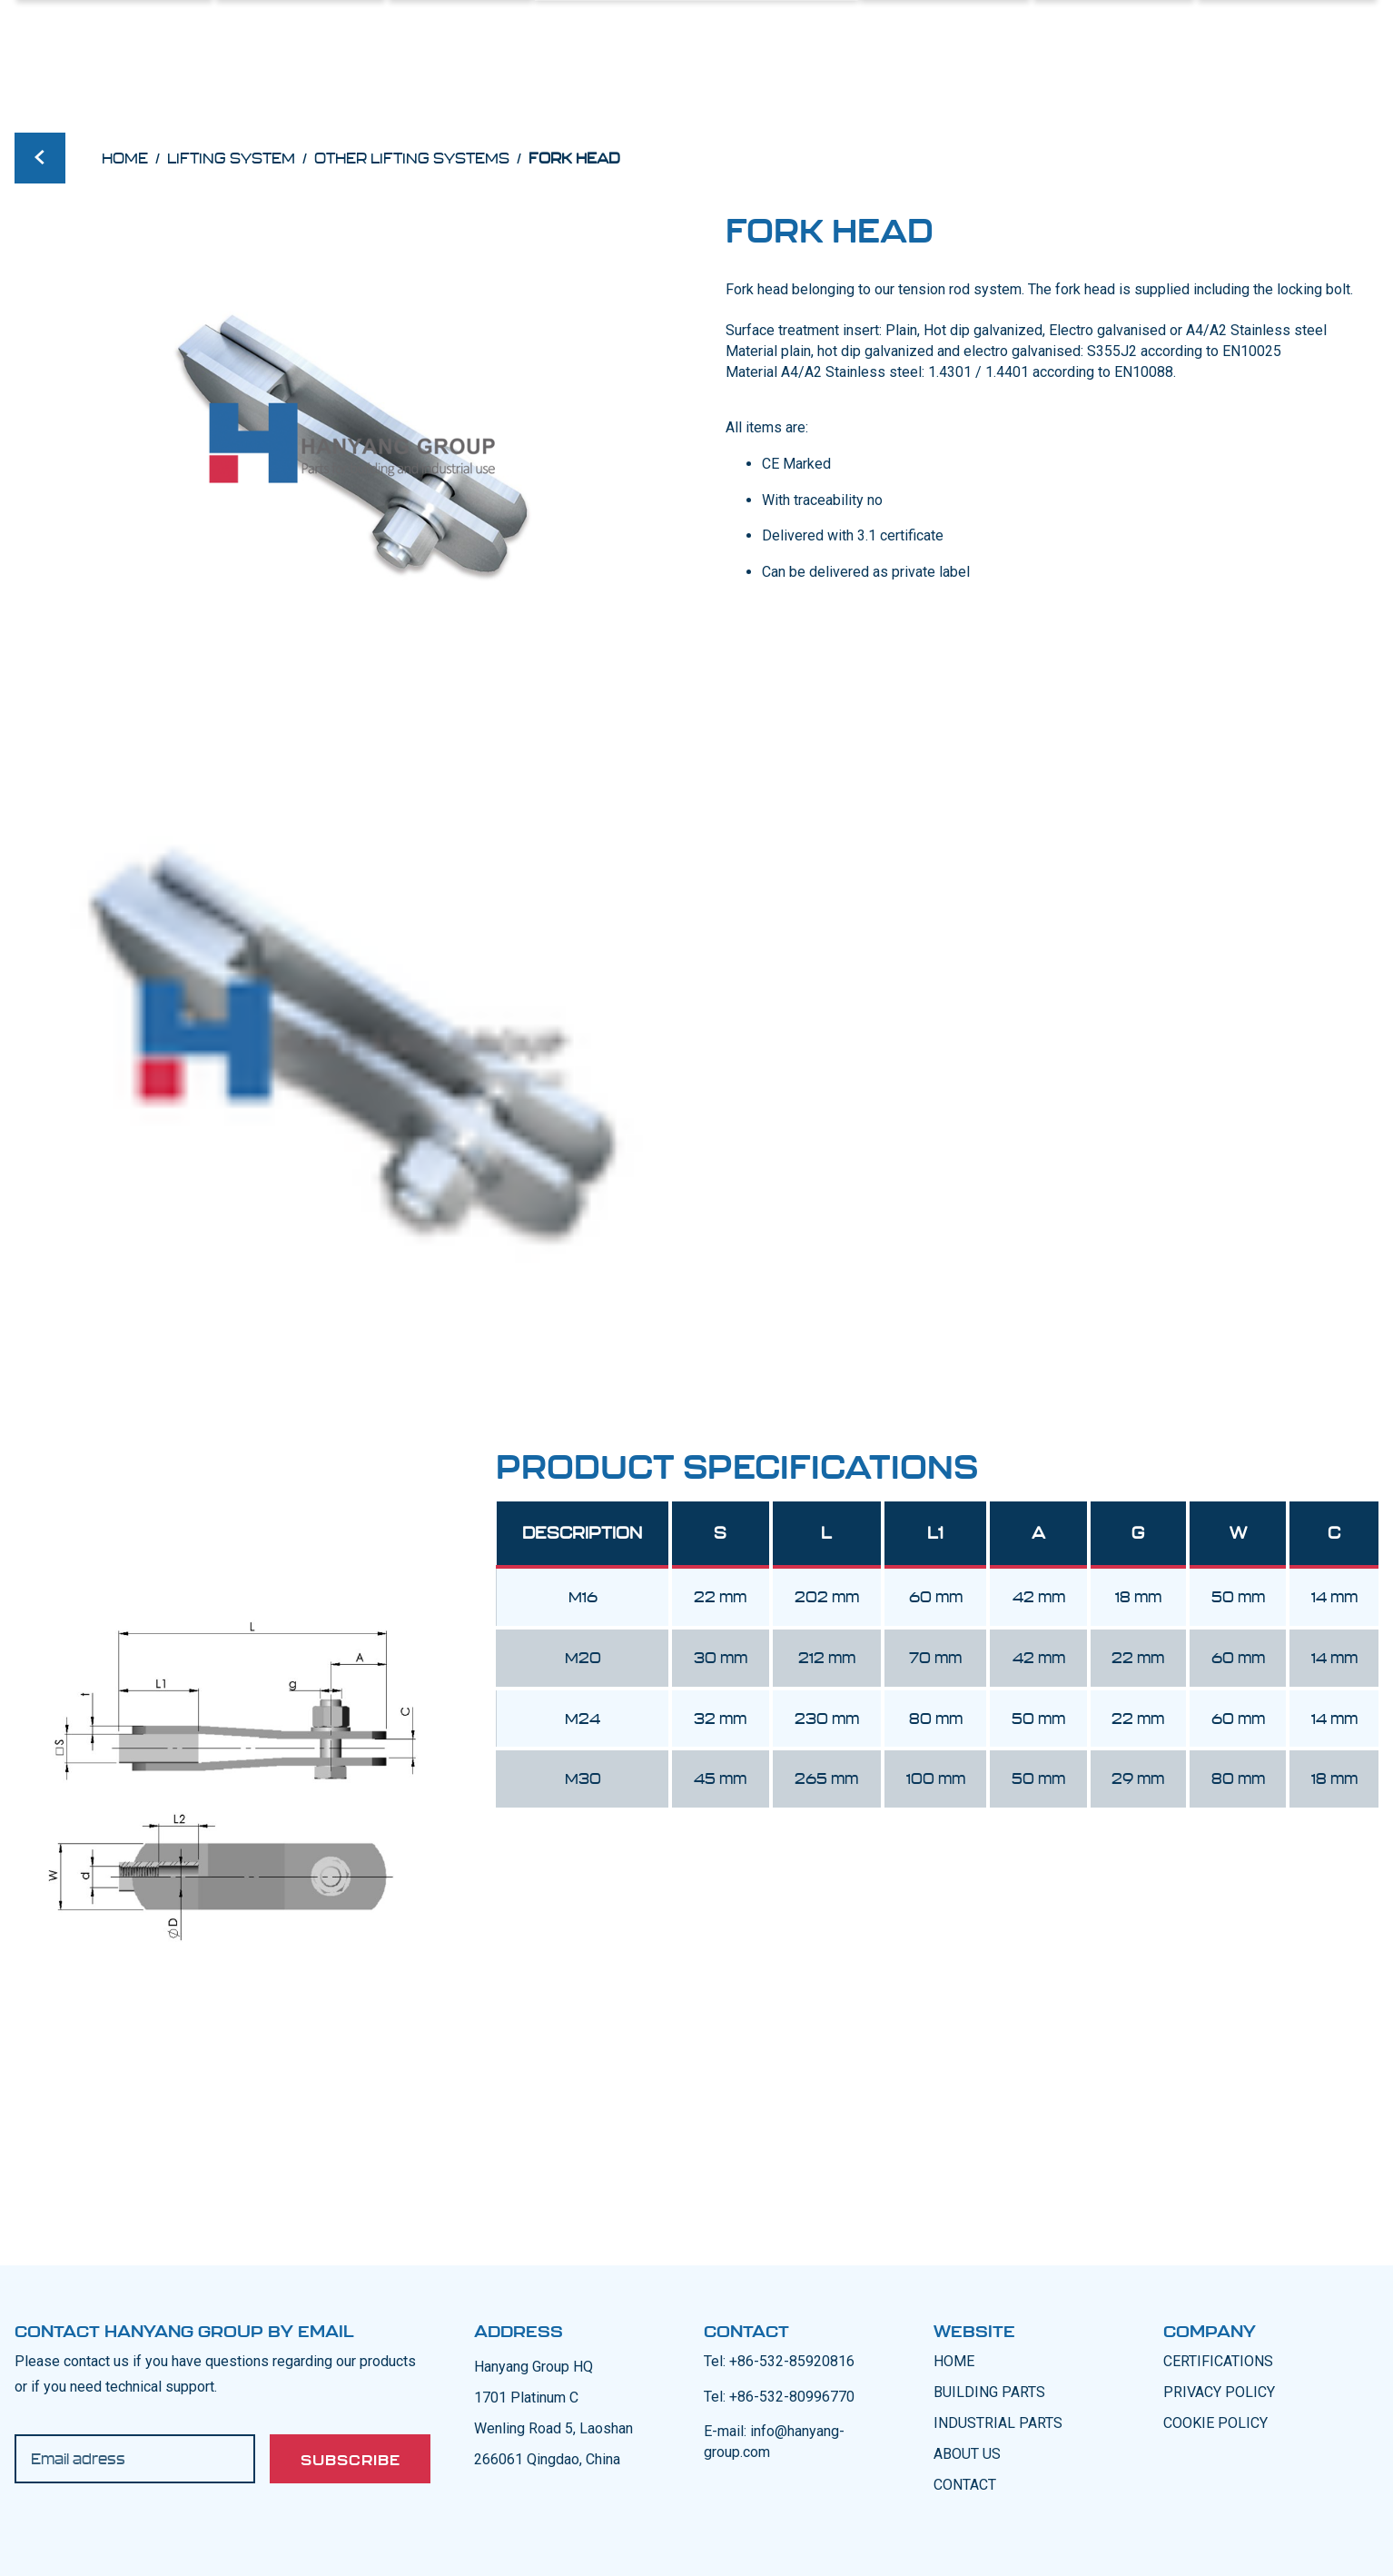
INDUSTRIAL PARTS (998, 2423)
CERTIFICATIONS (1218, 2361)
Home (125, 158)
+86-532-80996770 (792, 2396)
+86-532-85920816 (792, 2361)
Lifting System (231, 158)
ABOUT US (967, 2453)
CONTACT (965, 2484)
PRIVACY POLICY (1219, 2392)
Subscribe (350, 2460)
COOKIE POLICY (1215, 2423)
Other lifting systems (411, 158)
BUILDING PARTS (989, 2392)
